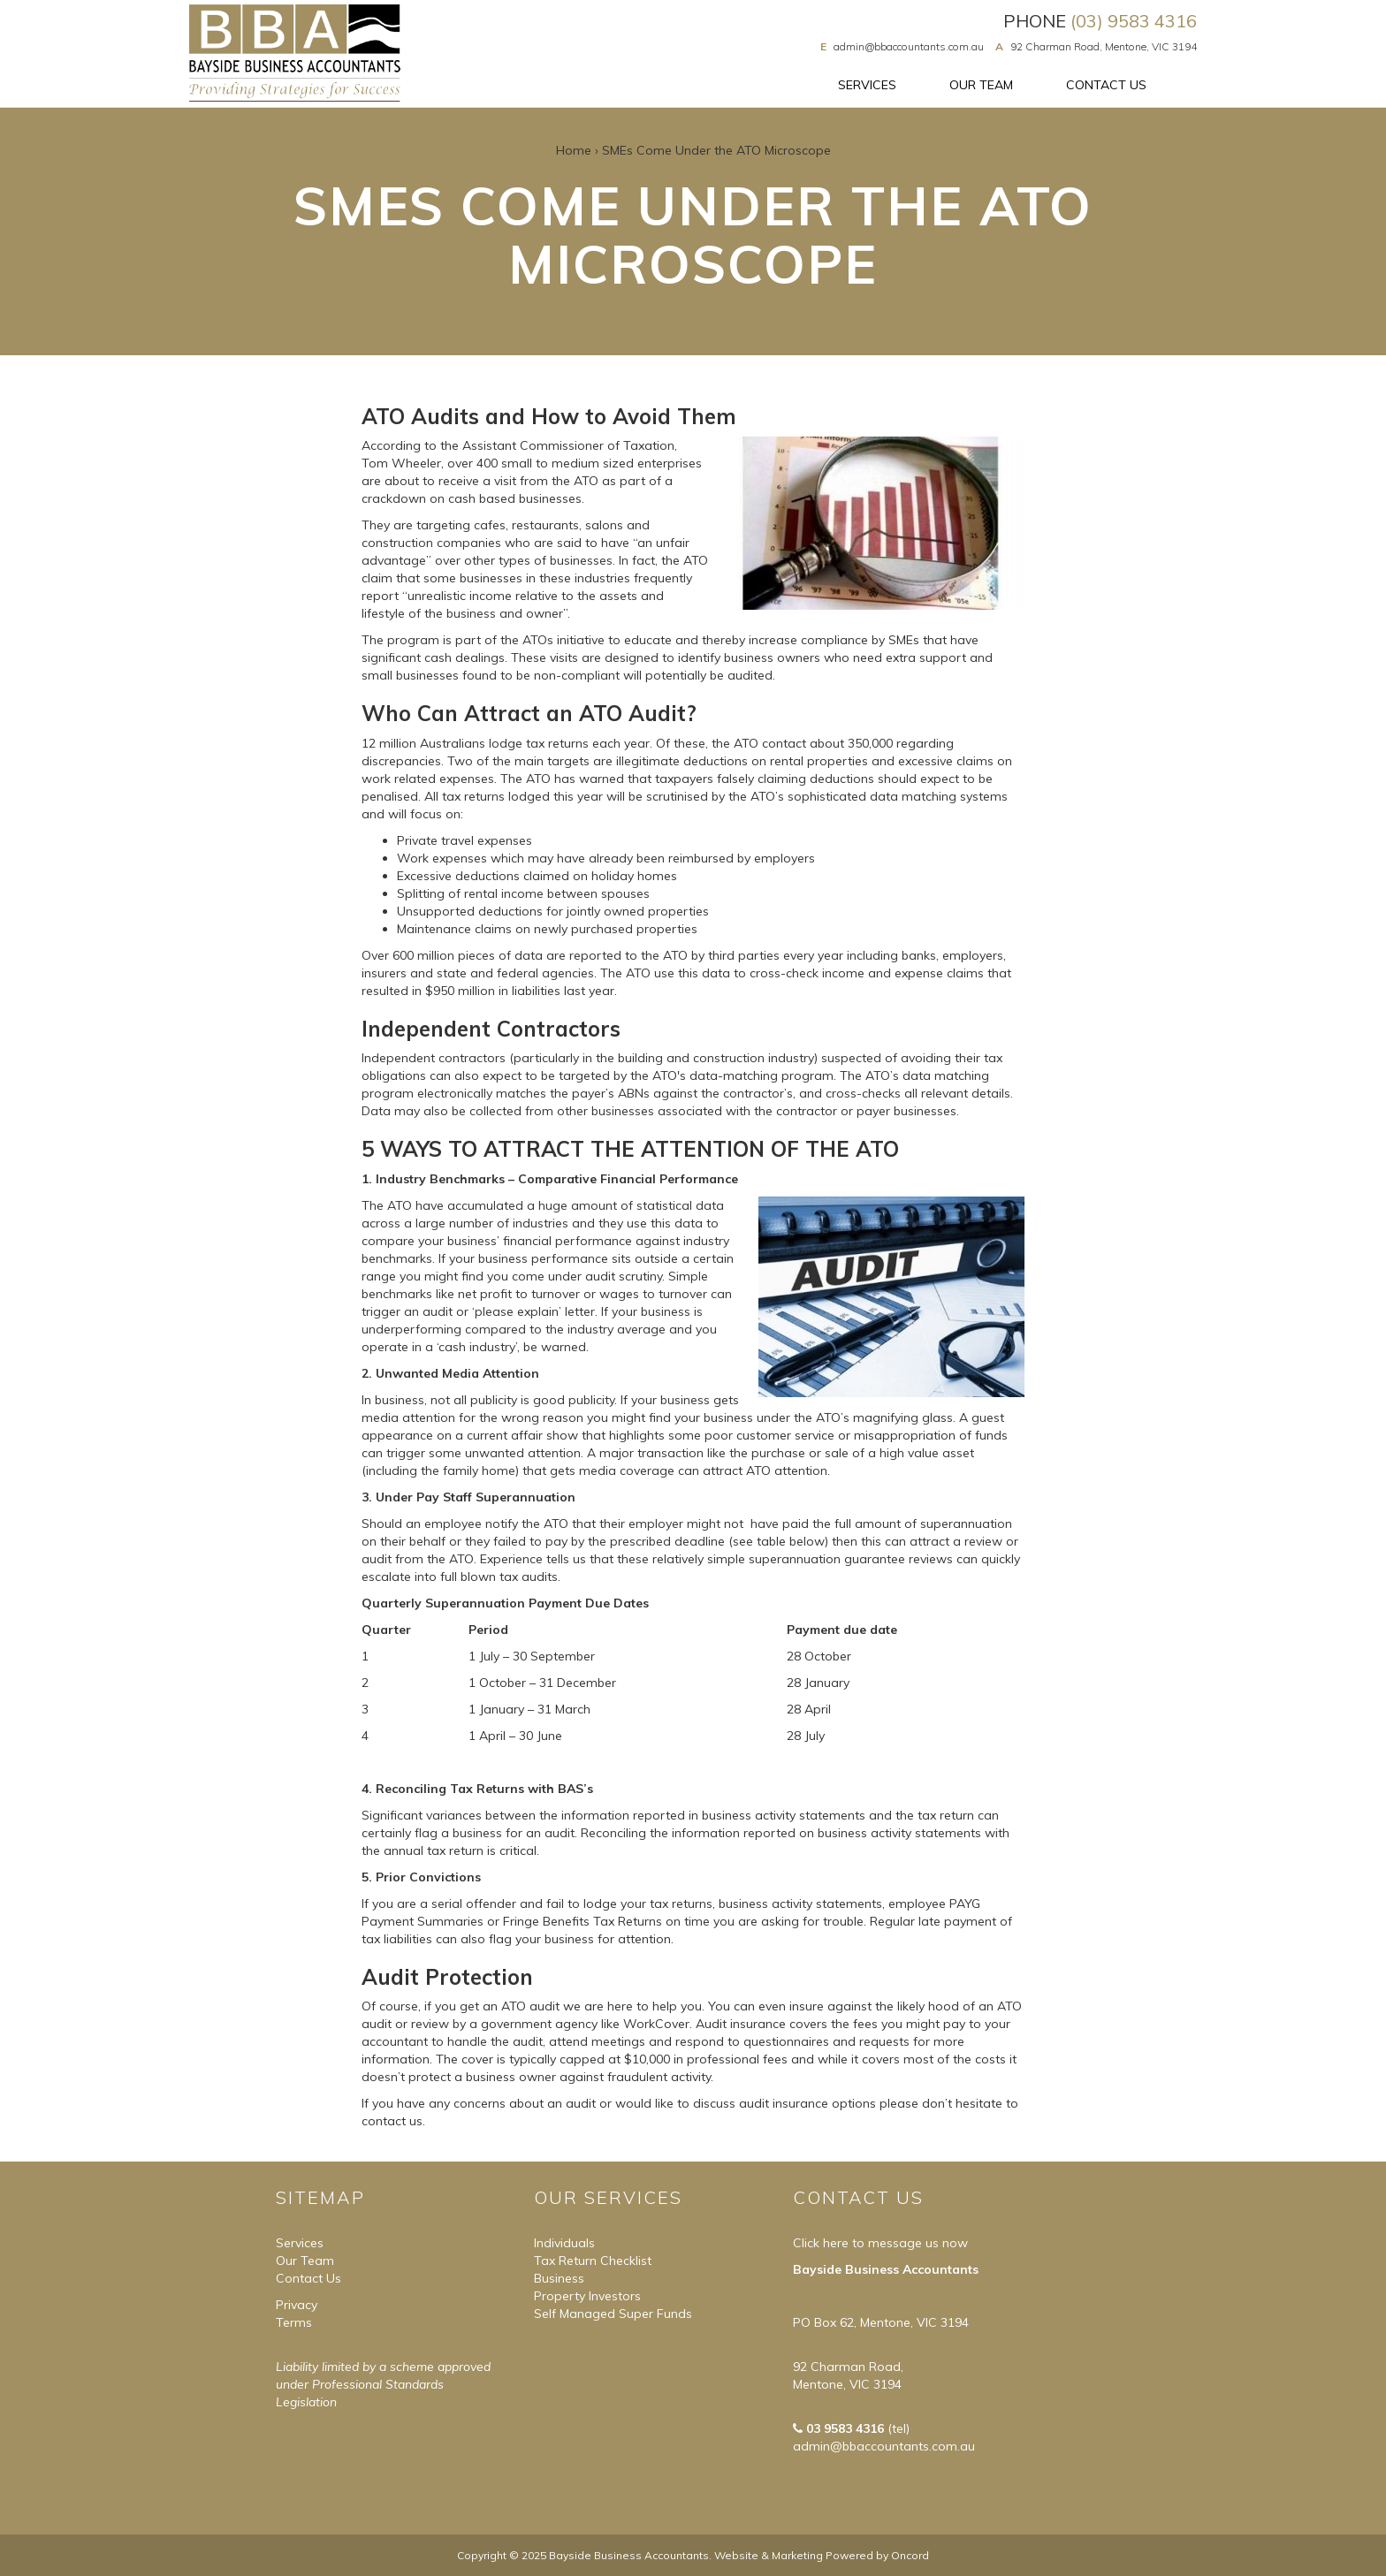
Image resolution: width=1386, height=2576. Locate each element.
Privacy (296, 2305)
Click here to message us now (880, 2243)
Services (867, 85)
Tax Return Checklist (592, 2260)
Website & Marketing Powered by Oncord (821, 2555)
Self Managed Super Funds (613, 2313)
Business (559, 2278)
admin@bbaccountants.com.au (909, 46)
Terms (294, 2322)
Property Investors (587, 2296)
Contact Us (1106, 85)
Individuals (564, 2243)
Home (573, 150)
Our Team (981, 85)
